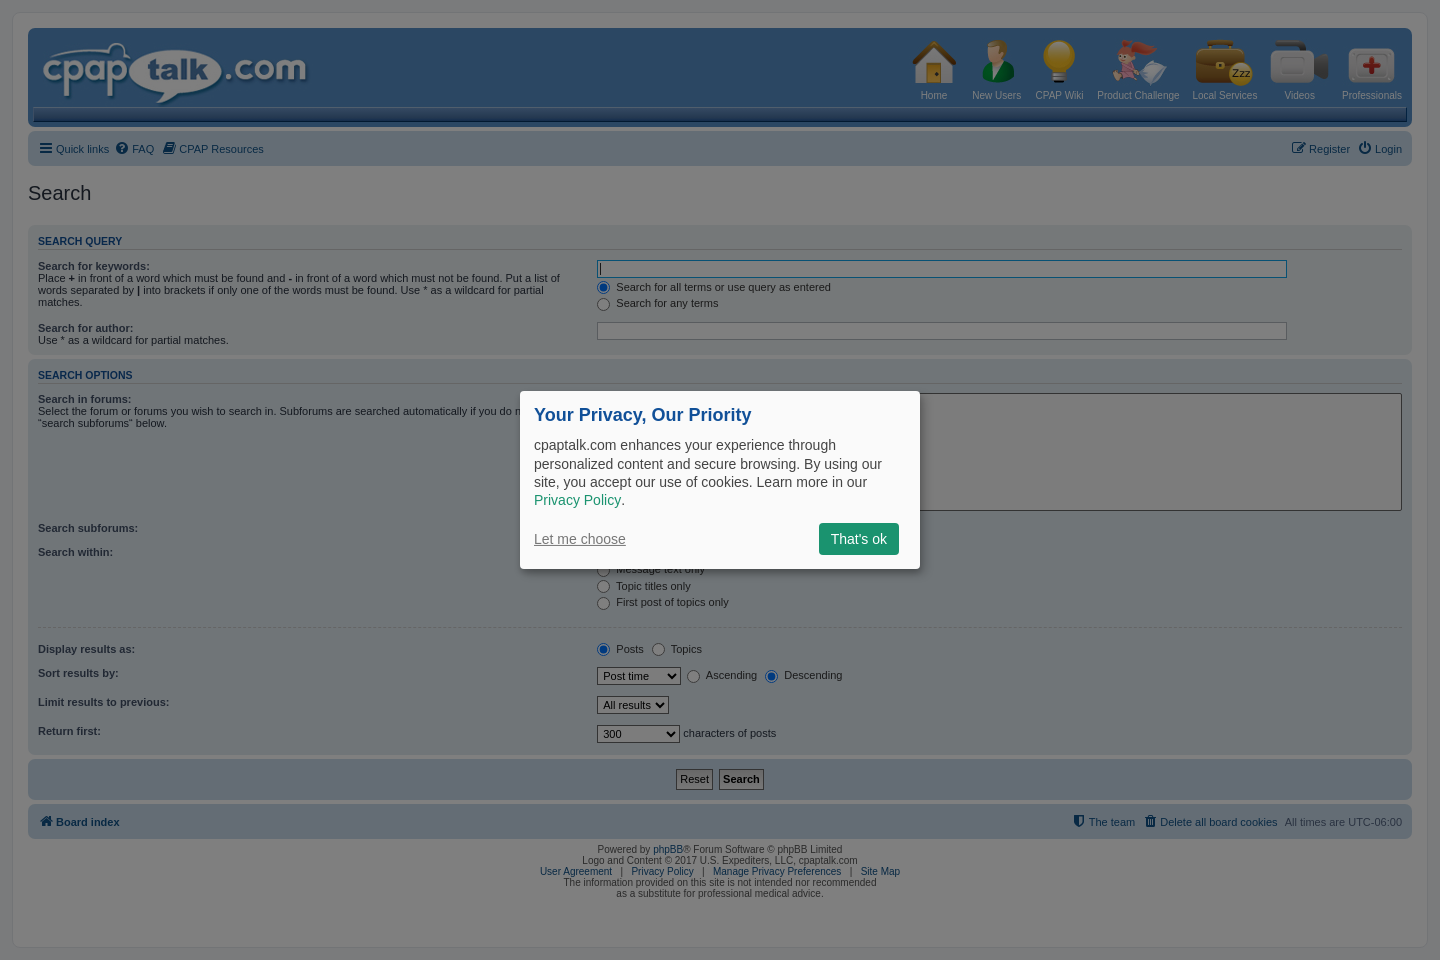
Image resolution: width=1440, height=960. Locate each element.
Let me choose (580, 539)
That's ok (859, 539)
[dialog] (720, 480)
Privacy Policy (577, 500)
